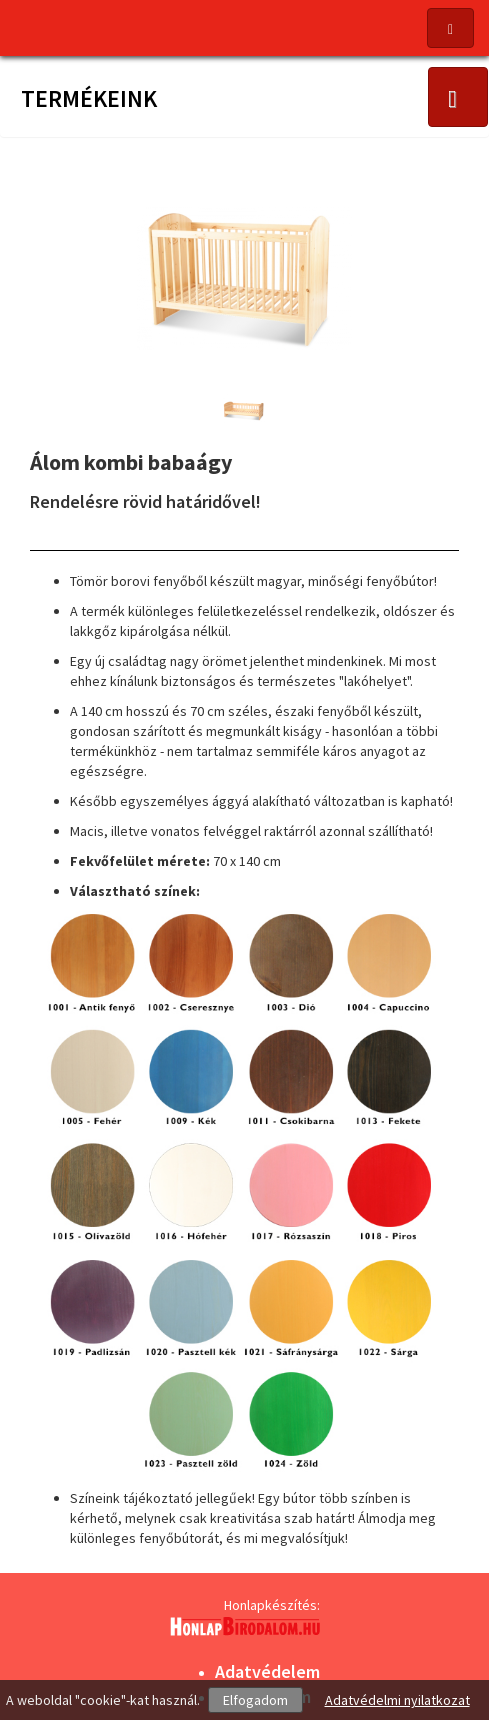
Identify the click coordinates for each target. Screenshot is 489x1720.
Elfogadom (255, 1700)
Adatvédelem (267, 1671)
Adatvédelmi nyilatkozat (397, 1700)
